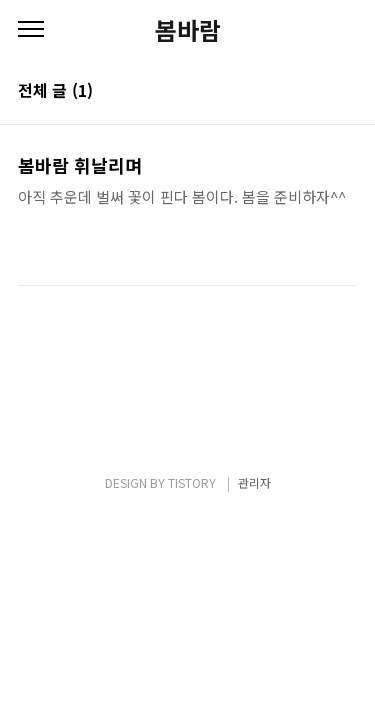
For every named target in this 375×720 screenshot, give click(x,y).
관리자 (254, 482)
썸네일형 (317, 92)
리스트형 (345, 92)
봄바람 (188, 30)
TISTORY (192, 482)
